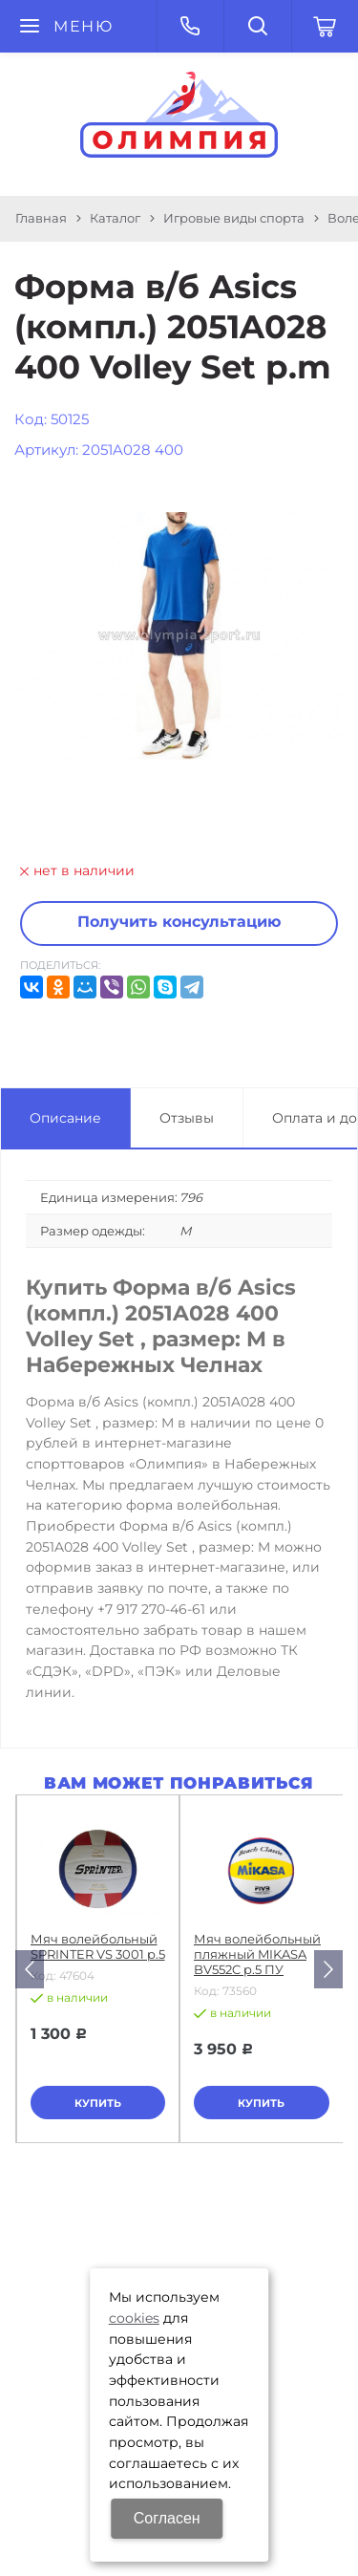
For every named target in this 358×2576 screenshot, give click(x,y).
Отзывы (186, 1118)
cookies (134, 2318)
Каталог (115, 217)
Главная (41, 217)
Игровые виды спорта (234, 217)
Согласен (167, 2518)
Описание (65, 1118)
